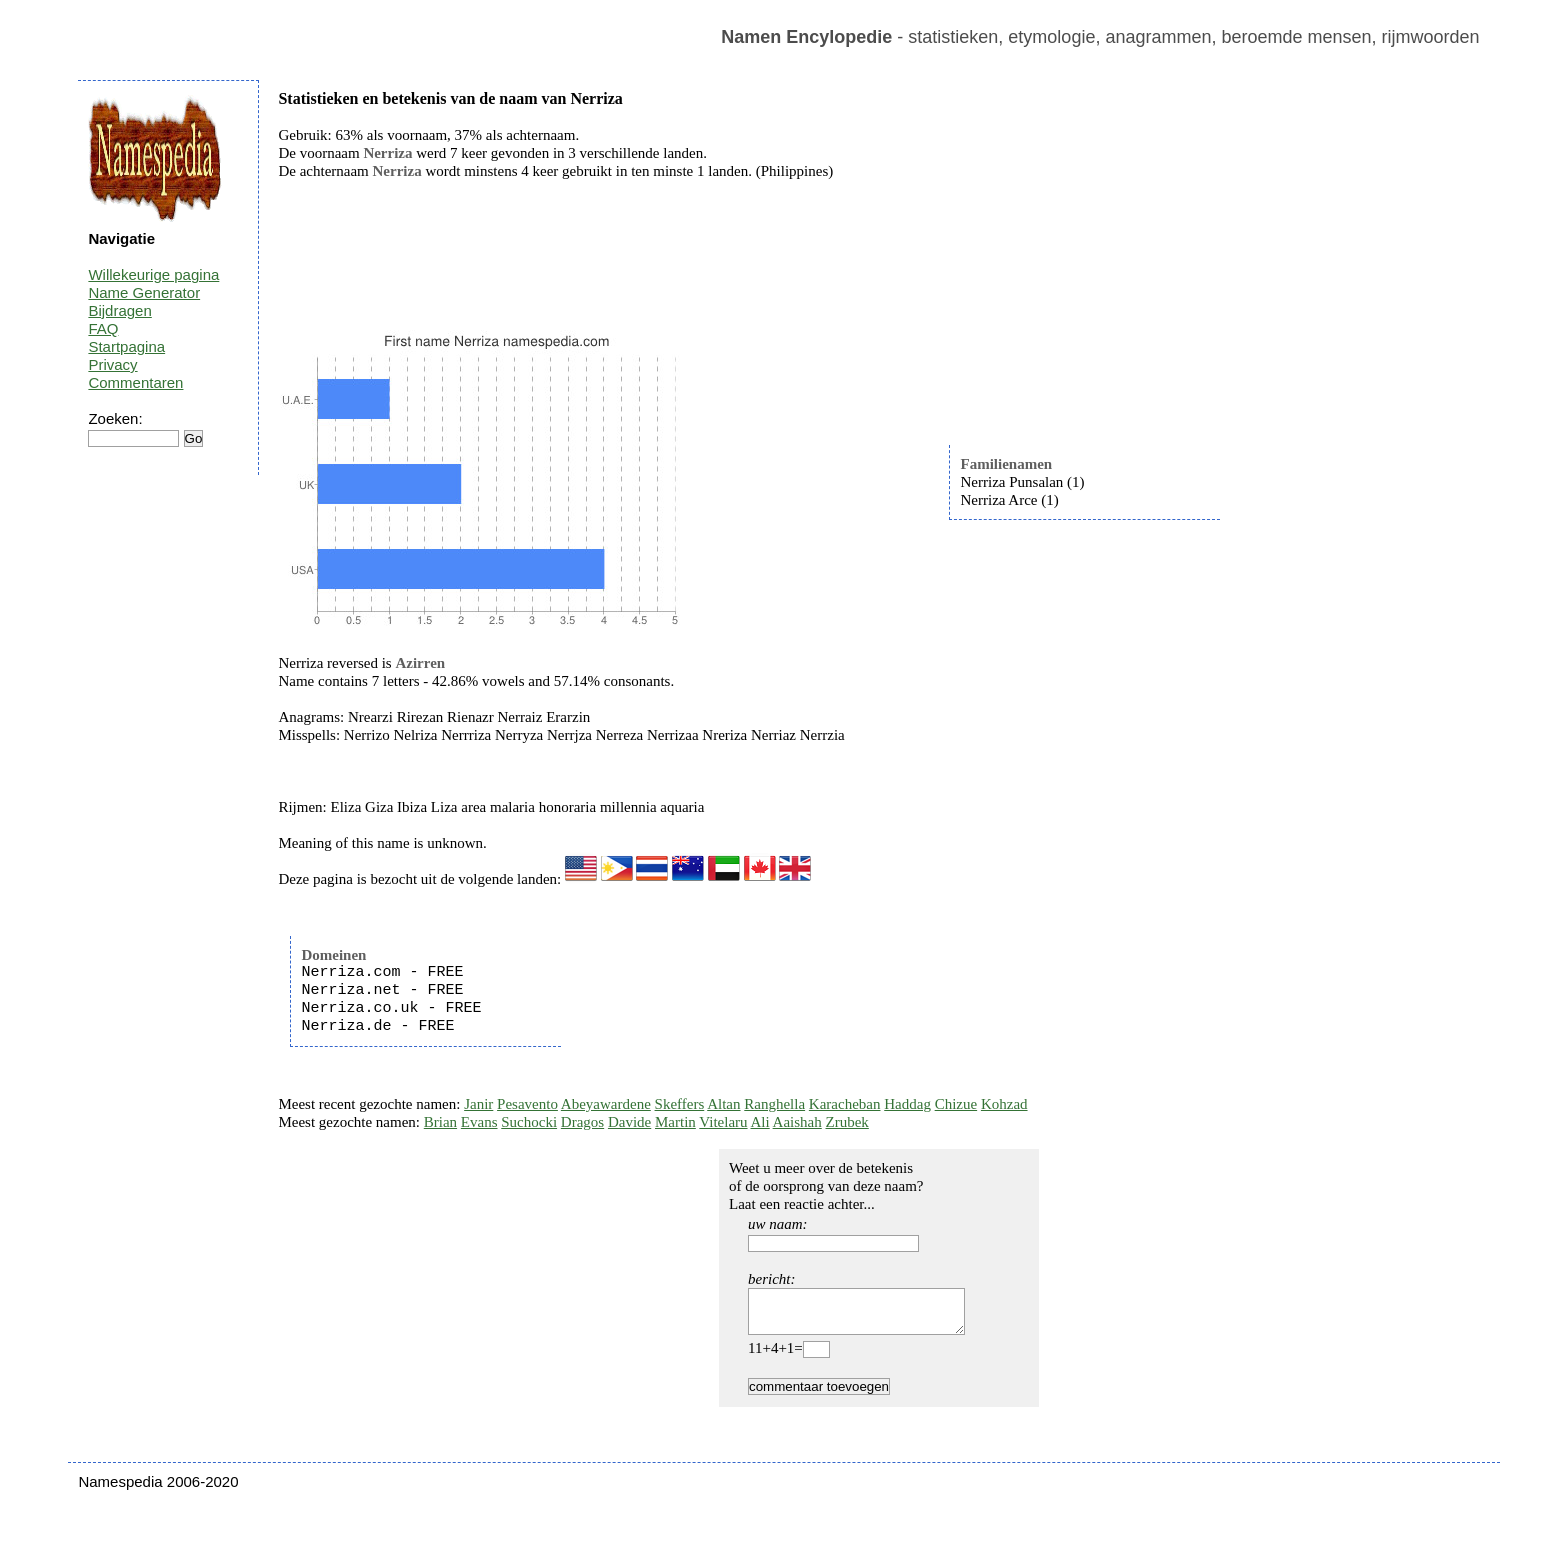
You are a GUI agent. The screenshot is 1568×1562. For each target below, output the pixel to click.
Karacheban (845, 1104)
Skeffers (680, 1104)
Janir (478, 1104)
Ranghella (774, 1104)
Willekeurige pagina (153, 274)
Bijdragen (119, 310)
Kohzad (1004, 1104)
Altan (723, 1104)
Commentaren (135, 382)
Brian (440, 1122)
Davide (629, 1122)
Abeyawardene (606, 1104)
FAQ (103, 328)
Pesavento (527, 1104)
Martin (675, 1122)
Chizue (956, 1104)
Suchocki (529, 1122)
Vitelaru (723, 1122)
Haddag (907, 1104)
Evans (479, 1122)
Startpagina (126, 346)
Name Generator (144, 292)
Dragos (582, 1122)
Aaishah (797, 1122)
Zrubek (847, 1122)
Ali (760, 1122)
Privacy (112, 364)
